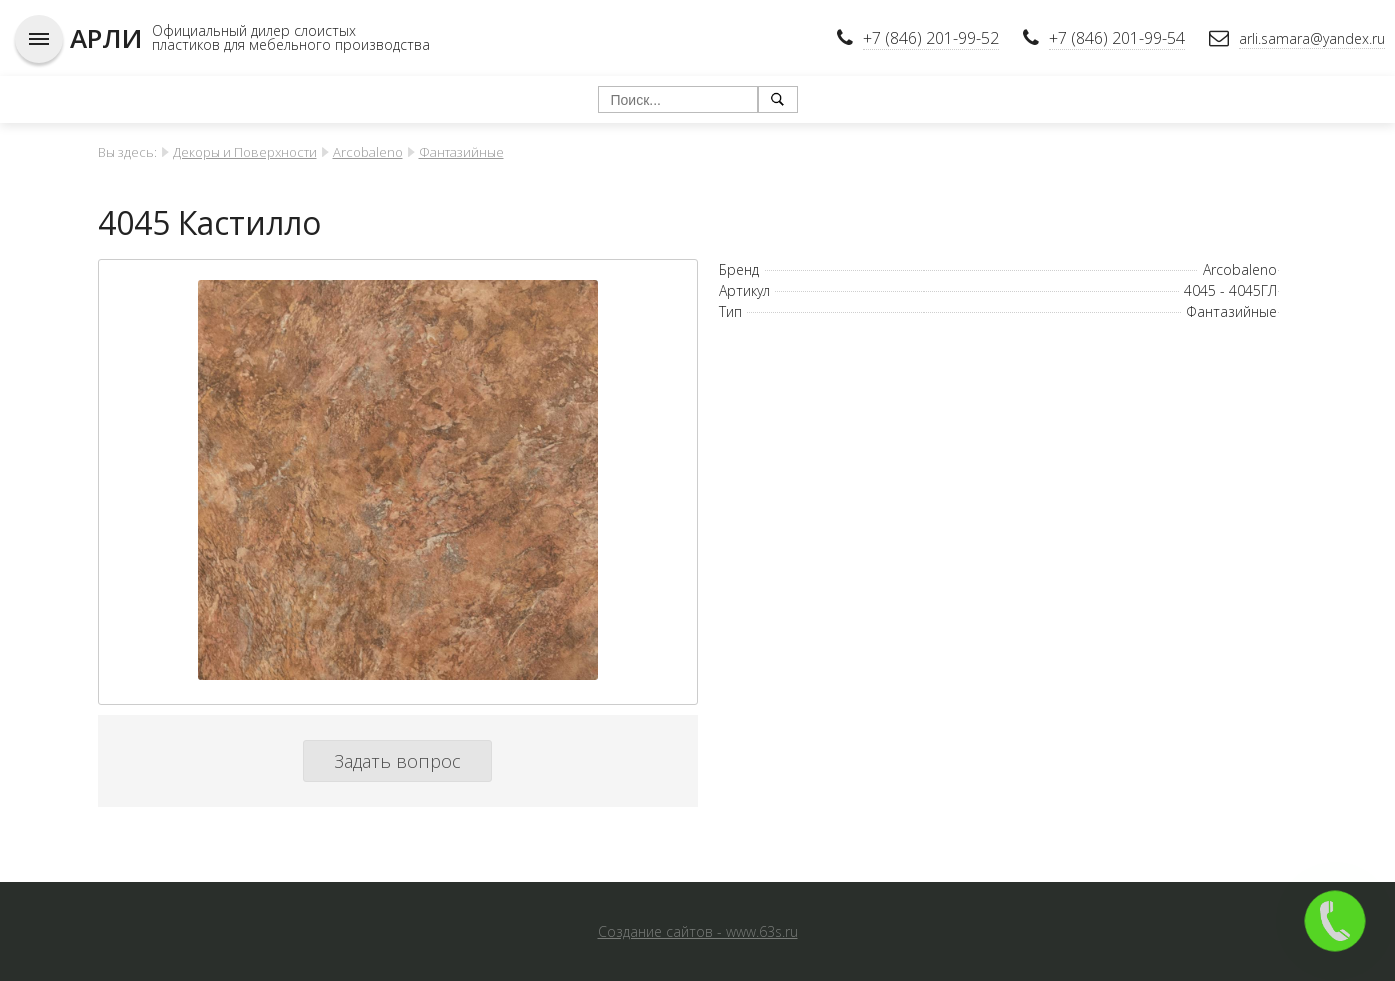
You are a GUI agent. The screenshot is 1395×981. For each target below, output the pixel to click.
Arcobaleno (368, 152)
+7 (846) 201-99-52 (931, 38)
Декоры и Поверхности (245, 152)
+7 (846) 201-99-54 (1117, 38)
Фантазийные (461, 152)
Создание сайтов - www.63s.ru (698, 931)
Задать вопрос (397, 761)
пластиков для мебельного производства (291, 44)
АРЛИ (106, 38)
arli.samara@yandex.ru (1312, 38)
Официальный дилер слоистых (254, 30)
